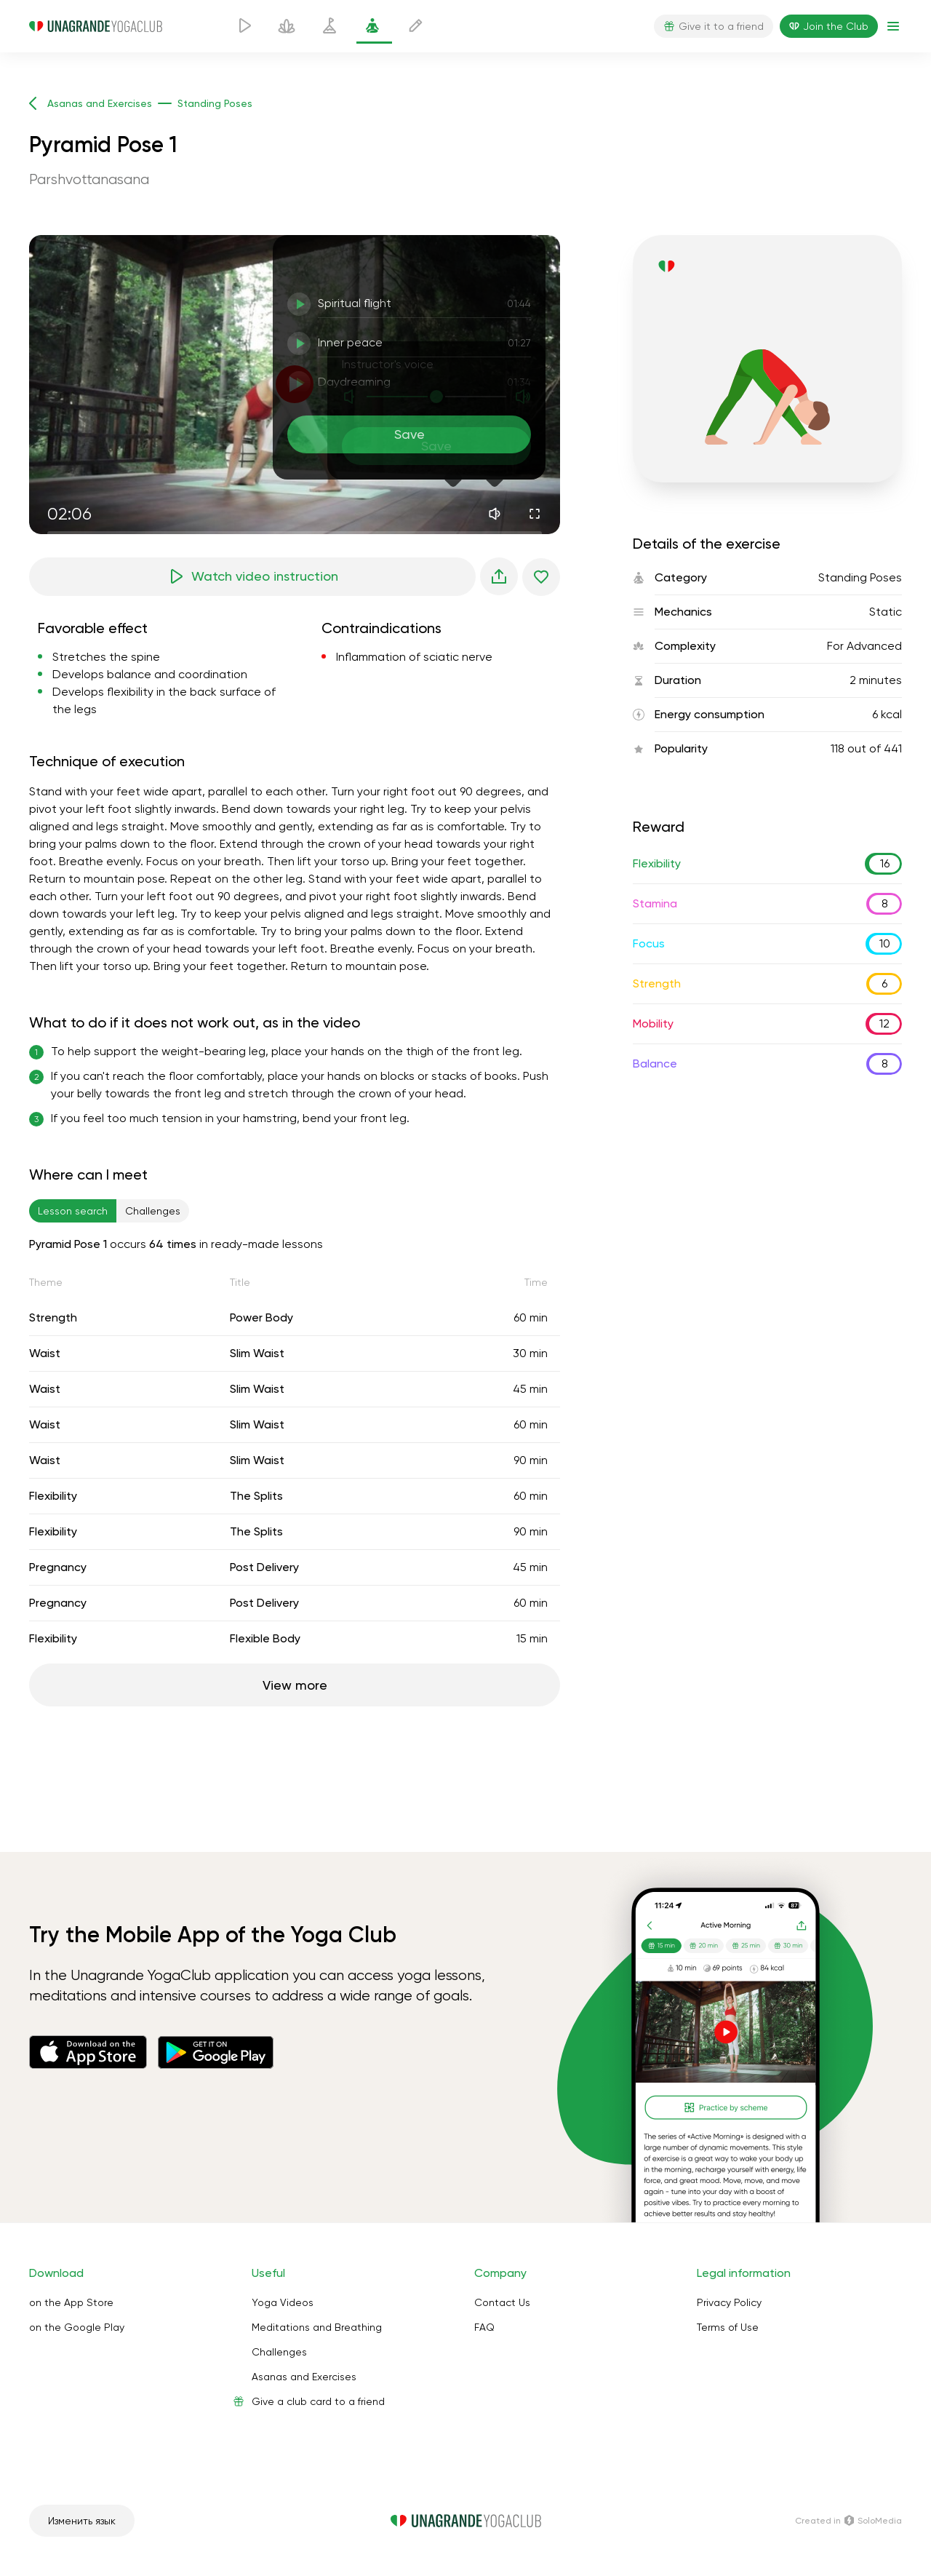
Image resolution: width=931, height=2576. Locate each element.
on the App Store (71, 2302)
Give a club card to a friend (318, 2401)
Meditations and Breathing (317, 2327)
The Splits (256, 1496)
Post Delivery (264, 1567)
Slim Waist (257, 1353)
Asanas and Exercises (304, 2376)
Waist (44, 1353)
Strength (53, 1317)
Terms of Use (728, 2327)
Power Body (261, 1317)
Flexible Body (265, 1638)
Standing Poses (860, 577)
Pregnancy (58, 1567)
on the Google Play (76, 2327)
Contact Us (502, 2302)
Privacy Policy (729, 2302)
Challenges (279, 2352)
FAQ (484, 2327)
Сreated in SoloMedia (848, 2521)
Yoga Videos (282, 2302)
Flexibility (53, 1496)
